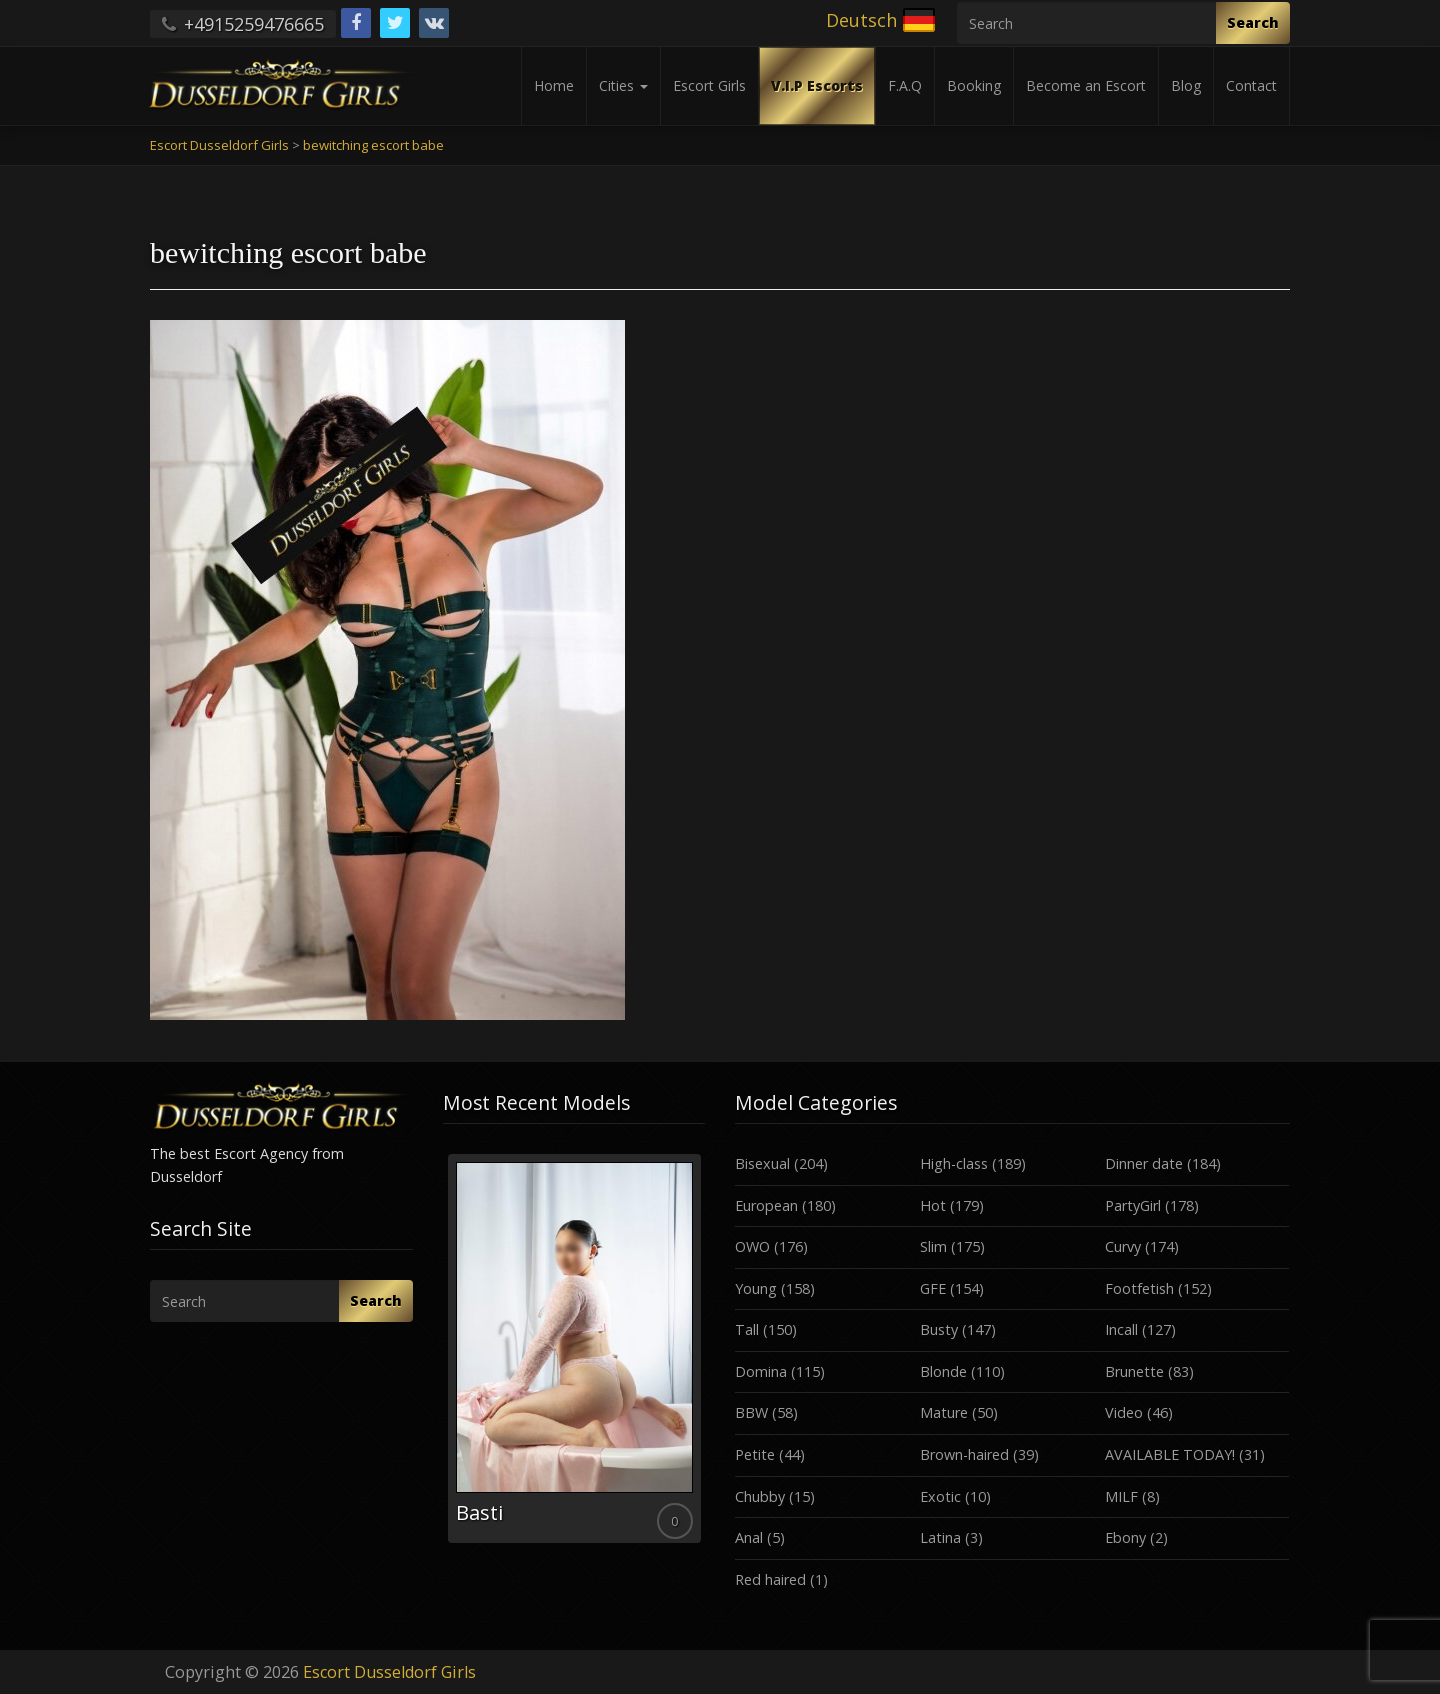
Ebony (1125, 1537)
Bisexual (762, 1163)
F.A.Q (905, 85)
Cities (623, 85)
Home (554, 85)
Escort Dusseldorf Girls (389, 1672)
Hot (933, 1205)
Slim (933, 1246)
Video (1124, 1412)
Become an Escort (1086, 85)
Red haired (770, 1579)
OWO (752, 1246)
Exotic (940, 1496)
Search (1253, 22)
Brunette (1134, 1371)
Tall (747, 1329)
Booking (974, 85)
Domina (761, 1371)
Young (756, 1288)
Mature (944, 1412)
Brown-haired (964, 1454)
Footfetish (1139, 1288)
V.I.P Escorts (817, 85)
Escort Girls (709, 85)
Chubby (760, 1496)
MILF (1121, 1496)
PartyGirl (1133, 1205)
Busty (939, 1329)
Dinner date (1144, 1163)
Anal (749, 1537)
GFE (933, 1288)
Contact (1251, 85)
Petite (755, 1454)
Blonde (943, 1371)
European (766, 1205)
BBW (751, 1412)
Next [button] (705, 1356)
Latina (940, 1537)
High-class (954, 1163)
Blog (1186, 85)
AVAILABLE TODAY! (1170, 1454)
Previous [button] (443, 1356)
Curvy (1123, 1246)
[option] (574, 1348)
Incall (1121, 1329)
